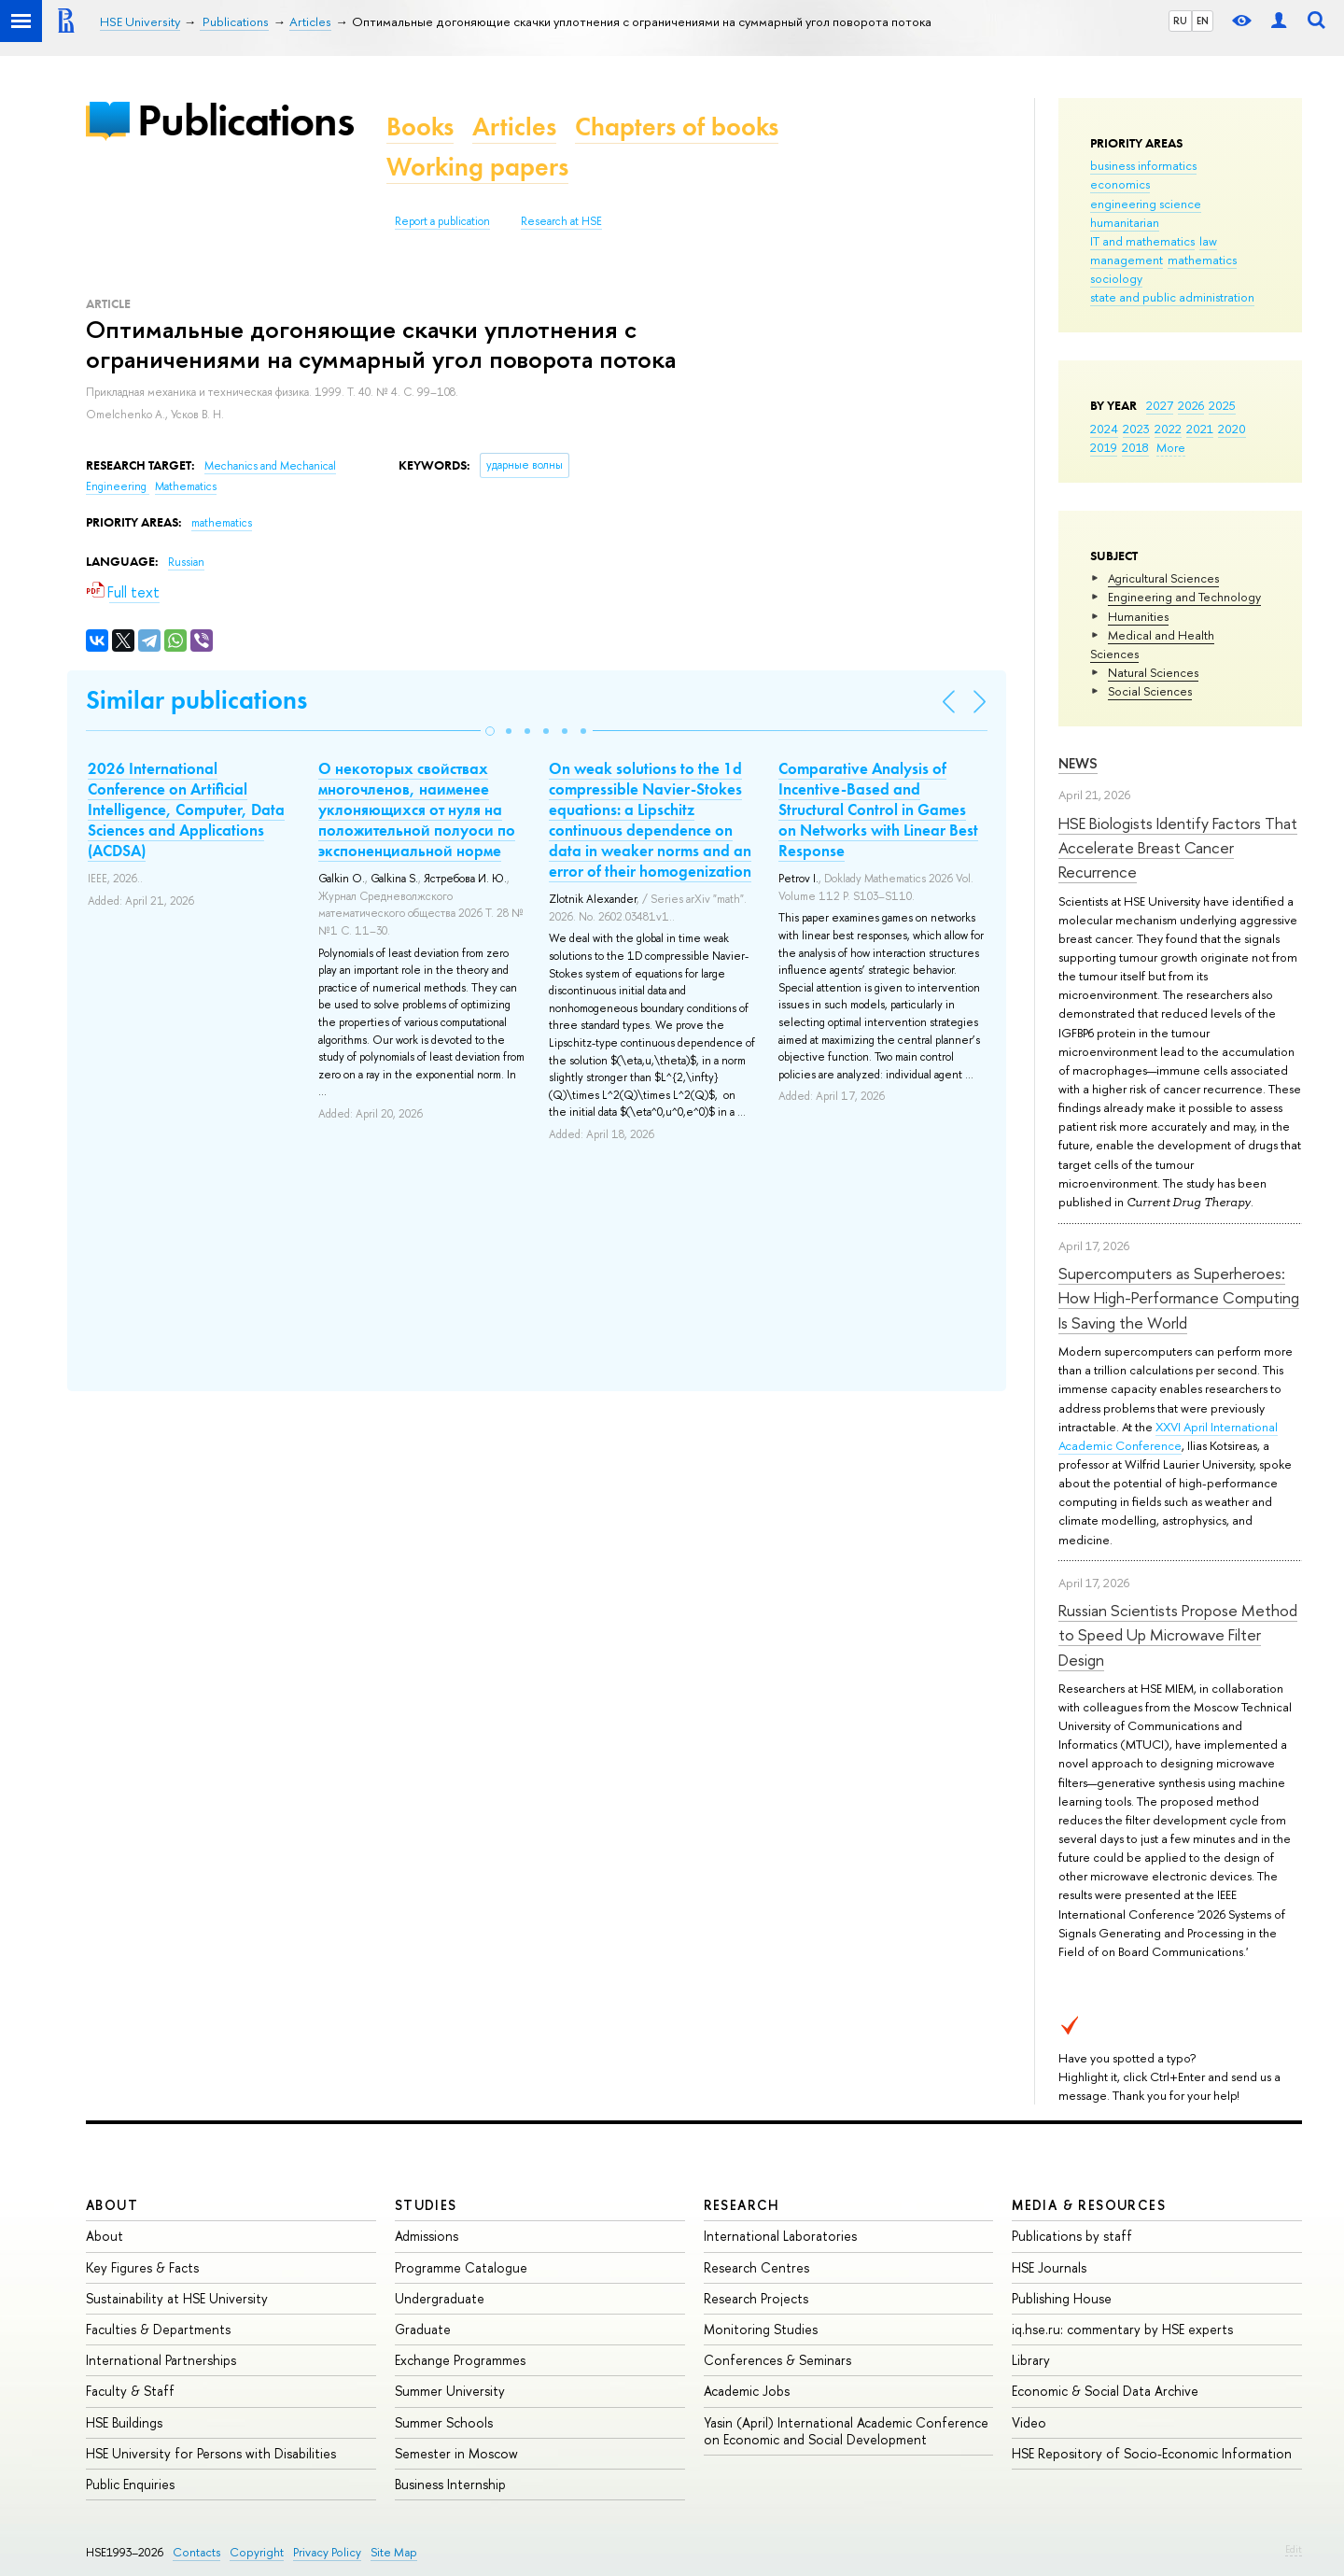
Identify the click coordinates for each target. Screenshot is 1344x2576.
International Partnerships (161, 2360)
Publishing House (1062, 2298)
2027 (1159, 405)
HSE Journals (1049, 2267)
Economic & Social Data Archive (1105, 2391)
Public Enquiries (130, 2484)
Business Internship (450, 2484)
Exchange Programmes (460, 2360)
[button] (490, 731)
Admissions (426, 2236)
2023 (1136, 428)
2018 (1135, 447)
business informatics (1143, 165)
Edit (1293, 2548)
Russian (186, 562)
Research (742, 2205)
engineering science (1145, 203)
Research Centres (756, 2267)
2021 (1199, 428)
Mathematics (186, 486)
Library (1031, 2360)
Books (420, 126)
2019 (1103, 447)
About (112, 2205)
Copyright (257, 2552)
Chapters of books (676, 126)
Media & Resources (1089, 2205)
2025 (1222, 405)
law (1208, 240)
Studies (426, 2205)
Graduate (423, 2329)
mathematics (1202, 259)
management (1126, 259)
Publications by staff (1072, 2236)
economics (1120, 184)
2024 (1104, 428)
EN (1203, 20)
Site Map (394, 2552)
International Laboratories (780, 2236)
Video (1029, 2422)
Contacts (196, 2552)
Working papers (477, 166)
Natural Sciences (1153, 672)
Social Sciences (1150, 691)
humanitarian (1124, 222)
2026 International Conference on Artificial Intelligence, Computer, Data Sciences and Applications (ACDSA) (186, 809)
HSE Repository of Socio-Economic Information (1152, 2453)
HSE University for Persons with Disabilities (211, 2453)
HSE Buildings (124, 2422)
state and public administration (1172, 297)
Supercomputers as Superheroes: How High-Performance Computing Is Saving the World (1178, 1297)
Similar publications (196, 699)
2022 (1168, 428)
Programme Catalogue (461, 2267)
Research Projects (756, 2298)
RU (1180, 20)
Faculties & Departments (158, 2329)
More (1170, 447)
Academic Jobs (747, 2391)
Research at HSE (561, 221)
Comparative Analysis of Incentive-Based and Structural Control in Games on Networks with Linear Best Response (878, 809)
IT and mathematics (1142, 240)
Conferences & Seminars (777, 2360)
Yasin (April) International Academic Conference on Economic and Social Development (846, 2431)
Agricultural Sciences (1163, 578)
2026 (1191, 405)
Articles (514, 126)
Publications (245, 119)
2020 (1232, 428)
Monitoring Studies (761, 2329)
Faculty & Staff (130, 2391)
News (1078, 763)
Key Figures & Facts (142, 2267)
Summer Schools (444, 2422)
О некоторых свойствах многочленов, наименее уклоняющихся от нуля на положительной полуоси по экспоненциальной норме (416, 809)
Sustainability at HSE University (177, 2298)
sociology (1116, 278)
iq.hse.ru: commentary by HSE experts (1122, 2329)
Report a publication (442, 221)
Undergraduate (439, 2298)
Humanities (1138, 616)
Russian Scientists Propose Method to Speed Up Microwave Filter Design (1177, 1634)
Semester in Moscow (456, 2453)
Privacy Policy (327, 2552)
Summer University (450, 2391)
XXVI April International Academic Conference (1168, 1436)
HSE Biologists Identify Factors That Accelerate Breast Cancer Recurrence (1177, 847)
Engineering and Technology (1184, 596)
